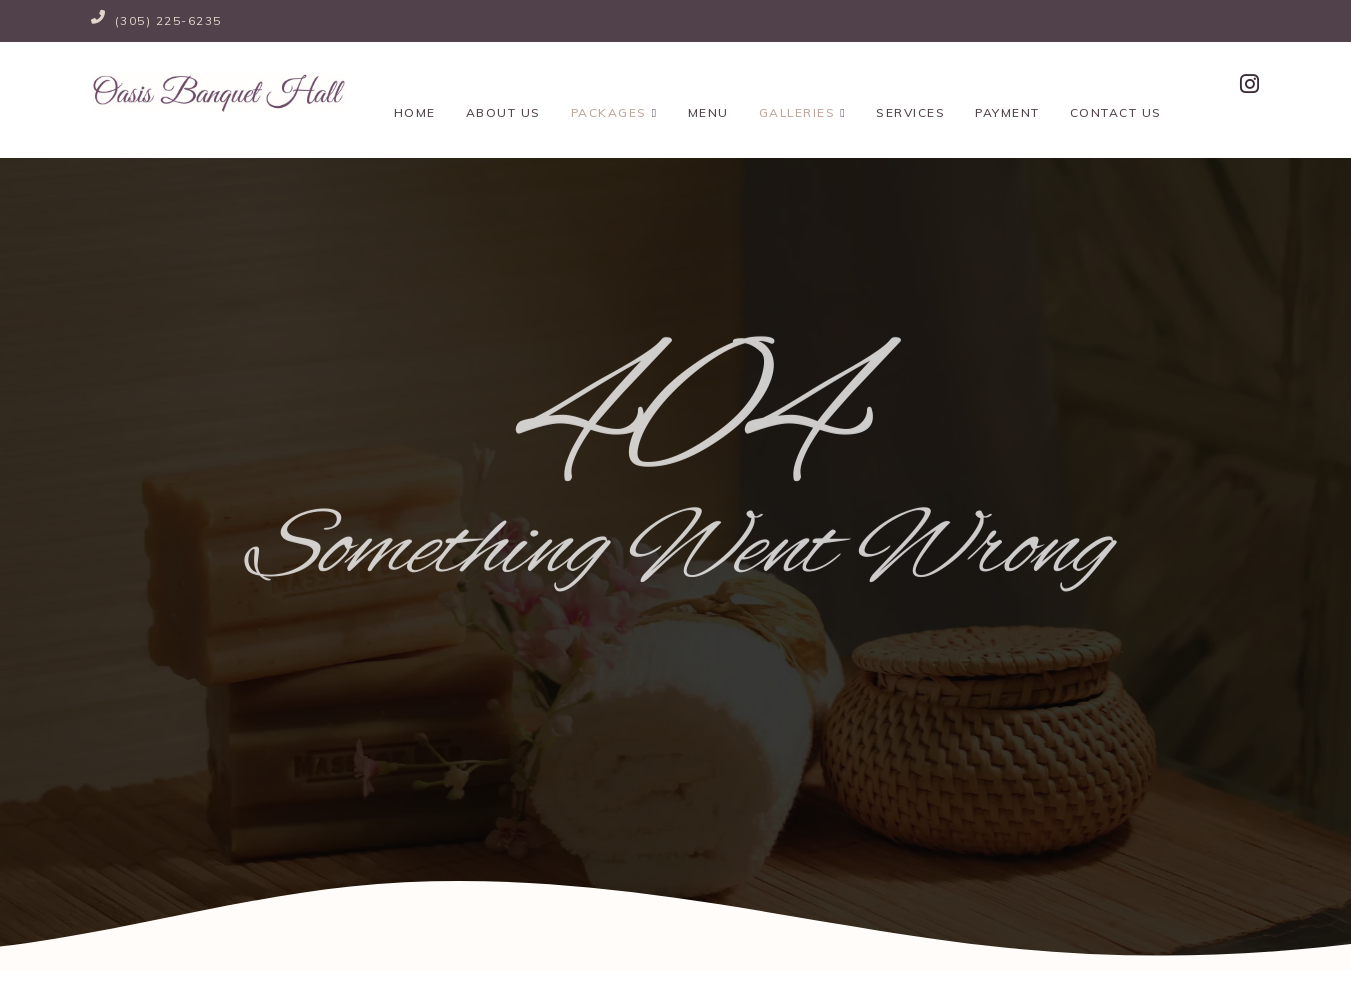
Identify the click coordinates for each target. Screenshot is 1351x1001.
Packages (612, 86)
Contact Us (1113, 86)
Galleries (800, 86)
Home (413, 86)
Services (908, 86)
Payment (1005, 86)
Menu (706, 86)
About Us (501, 86)
